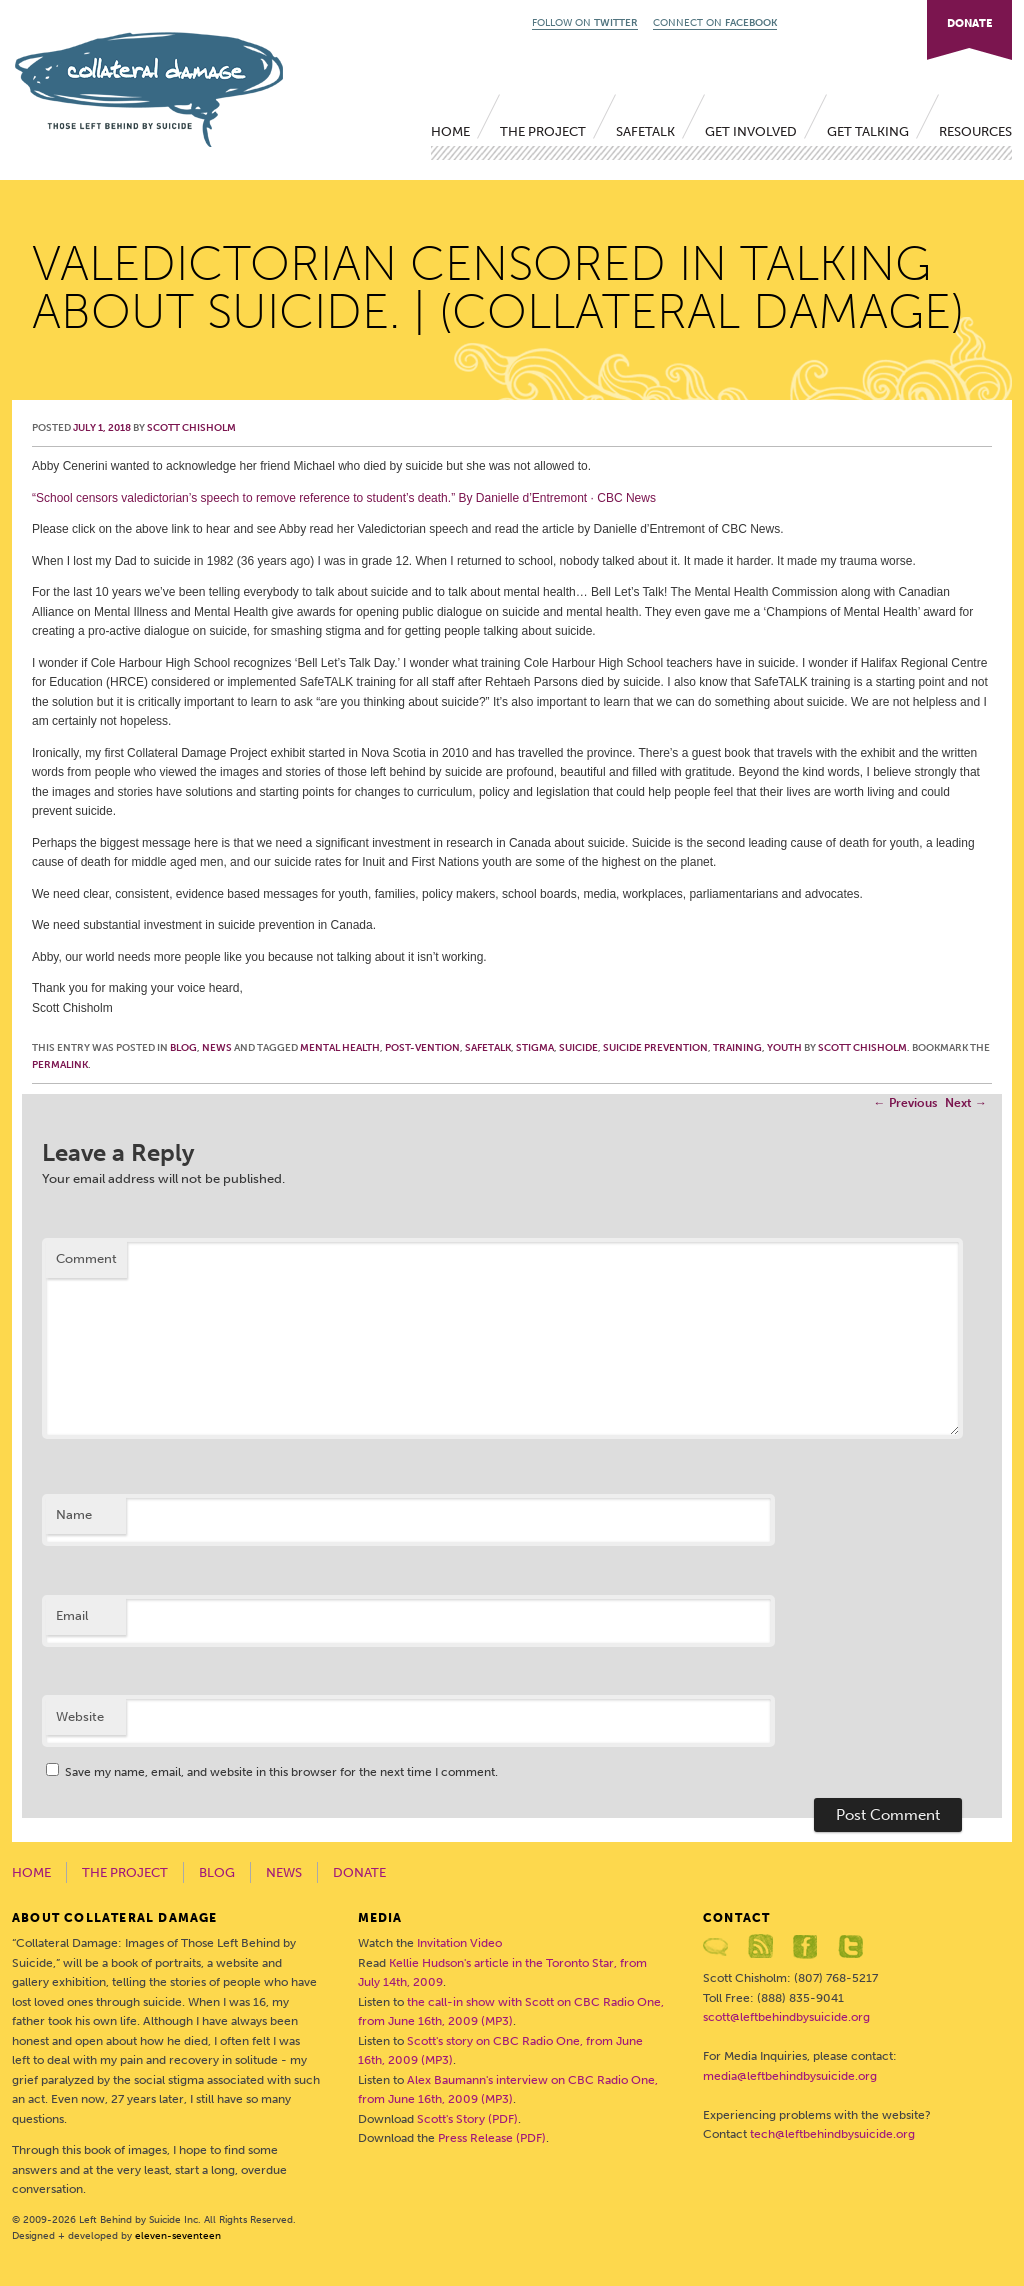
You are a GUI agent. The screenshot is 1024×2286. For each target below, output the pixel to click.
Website (80, 1716)
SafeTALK (645, 131)
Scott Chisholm (191, 428)
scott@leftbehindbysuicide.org (786, 2017)
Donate (359, 1872)
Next (966, 1103)
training (737, 1048)
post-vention (422, 1048)
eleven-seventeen (178, 2236)
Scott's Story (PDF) (467, 2119)
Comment (86, 1258)
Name (74, 1514)
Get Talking (868, 131)
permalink (60, 1065)
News (217, 1048)
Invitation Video (459, 1943)
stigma (535, 1048)
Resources (975, 131)
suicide (578, 1048)
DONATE (969, 23)
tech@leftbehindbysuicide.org (832, 2134)
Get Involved (751, 131)
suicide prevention (655, 1048)
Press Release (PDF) (492, 2138)
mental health (340, 1048)
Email (72, 1615)
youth (784, 1048)
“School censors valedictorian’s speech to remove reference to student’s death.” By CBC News (344, 498)
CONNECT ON (715, 23)
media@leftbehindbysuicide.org (790, 2076)
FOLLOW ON (585, 23)
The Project (543, 131)
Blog (183, 1048)
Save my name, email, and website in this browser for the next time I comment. (281, 1772)
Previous (905, 1103)
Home (450, 131)
